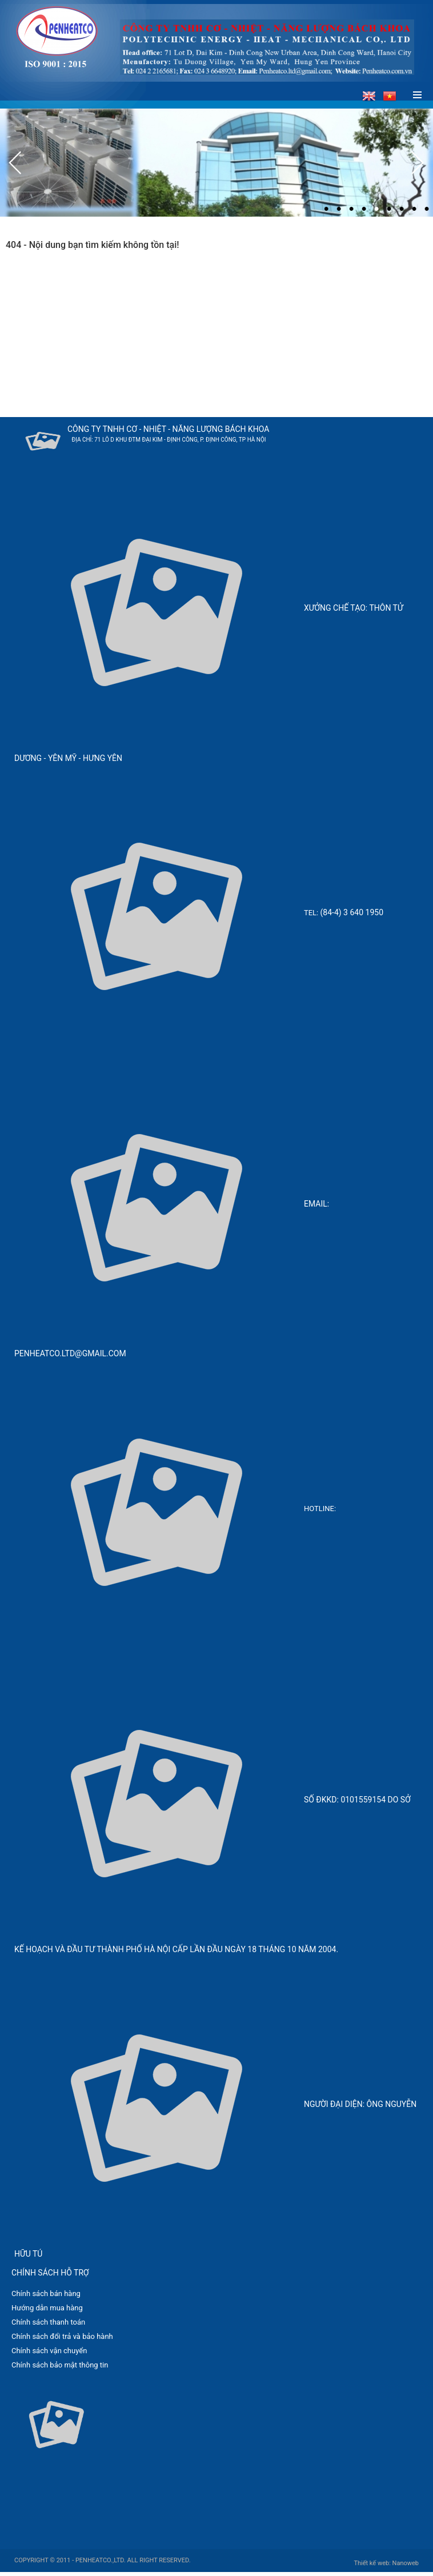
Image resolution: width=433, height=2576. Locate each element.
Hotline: (321, 1508)
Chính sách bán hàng (46, 2293)
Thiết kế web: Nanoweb (386, 2563)
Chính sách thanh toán (48, 2322)
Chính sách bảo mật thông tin (59, 2365)
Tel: (312, 912)
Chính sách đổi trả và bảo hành (62, 2336)
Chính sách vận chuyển (49, 2350)
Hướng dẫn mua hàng (47, 2307)
